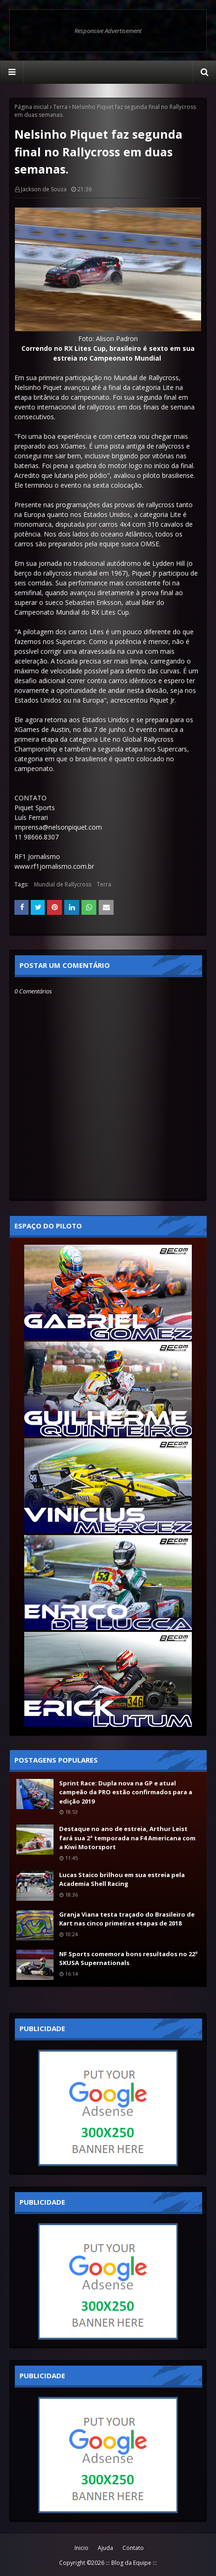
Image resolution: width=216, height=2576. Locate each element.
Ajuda (105, 2548)
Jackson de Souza (44, 189)
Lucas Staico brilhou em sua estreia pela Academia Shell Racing (122, 1879)
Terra (60, 107)
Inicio (81, 2548)
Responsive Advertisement (108, 31)
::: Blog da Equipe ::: (131, 2563)
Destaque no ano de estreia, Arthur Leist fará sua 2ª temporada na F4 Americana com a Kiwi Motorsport (127, 1838)
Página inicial (31, 107)
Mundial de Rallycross (62, 884)
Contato (133, 2548)
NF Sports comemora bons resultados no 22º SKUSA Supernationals (128, 1958)
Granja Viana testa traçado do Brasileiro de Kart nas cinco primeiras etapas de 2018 (127, 1919)
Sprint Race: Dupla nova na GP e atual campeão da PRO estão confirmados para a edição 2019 (125, 1792)
